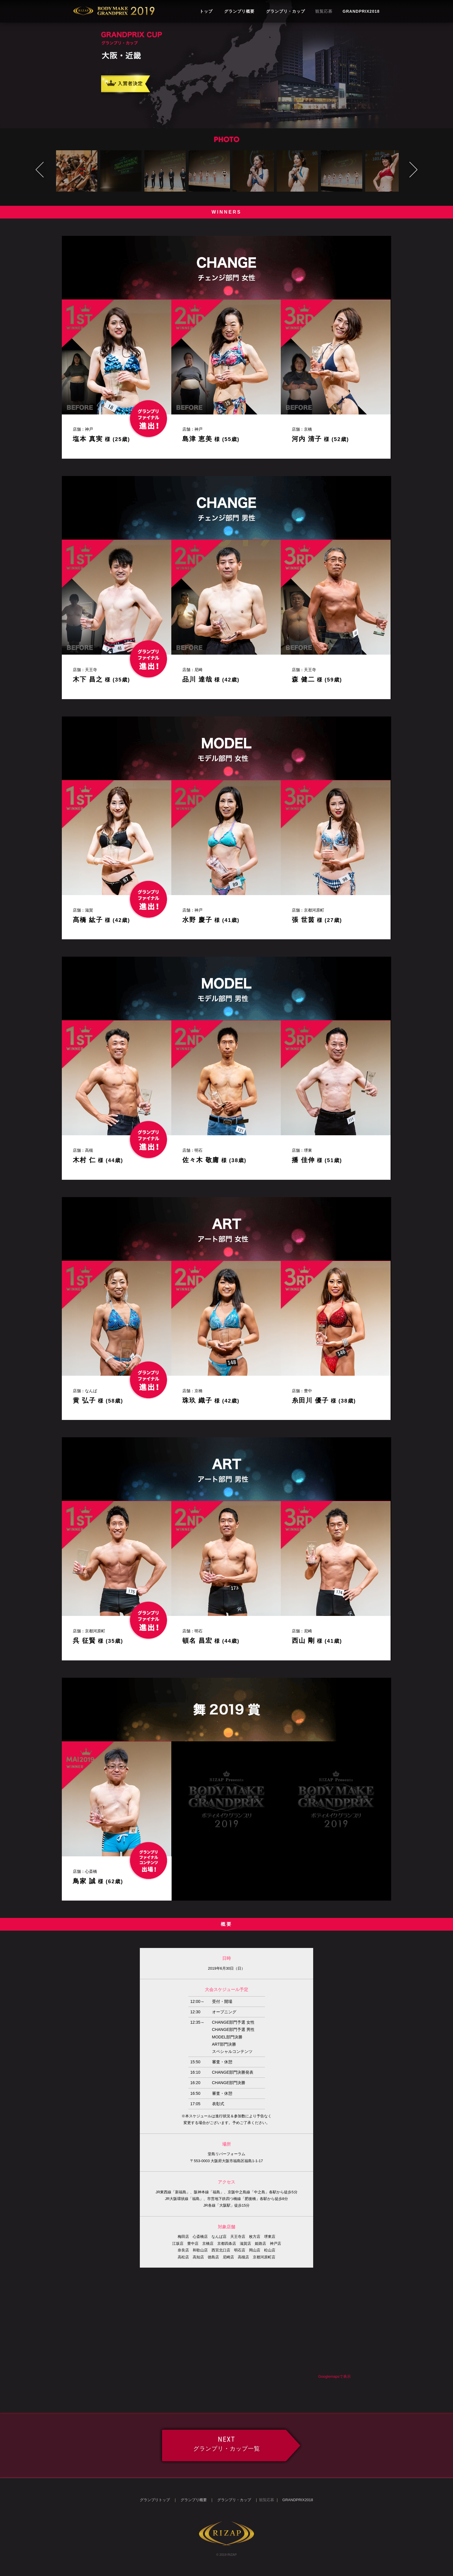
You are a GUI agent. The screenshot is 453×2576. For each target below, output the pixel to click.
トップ (206, 11)
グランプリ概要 (239, 11)
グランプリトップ (155, 2500)
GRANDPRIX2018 (361, 11)
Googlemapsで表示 (334, 2376)
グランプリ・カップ (285, 11)
